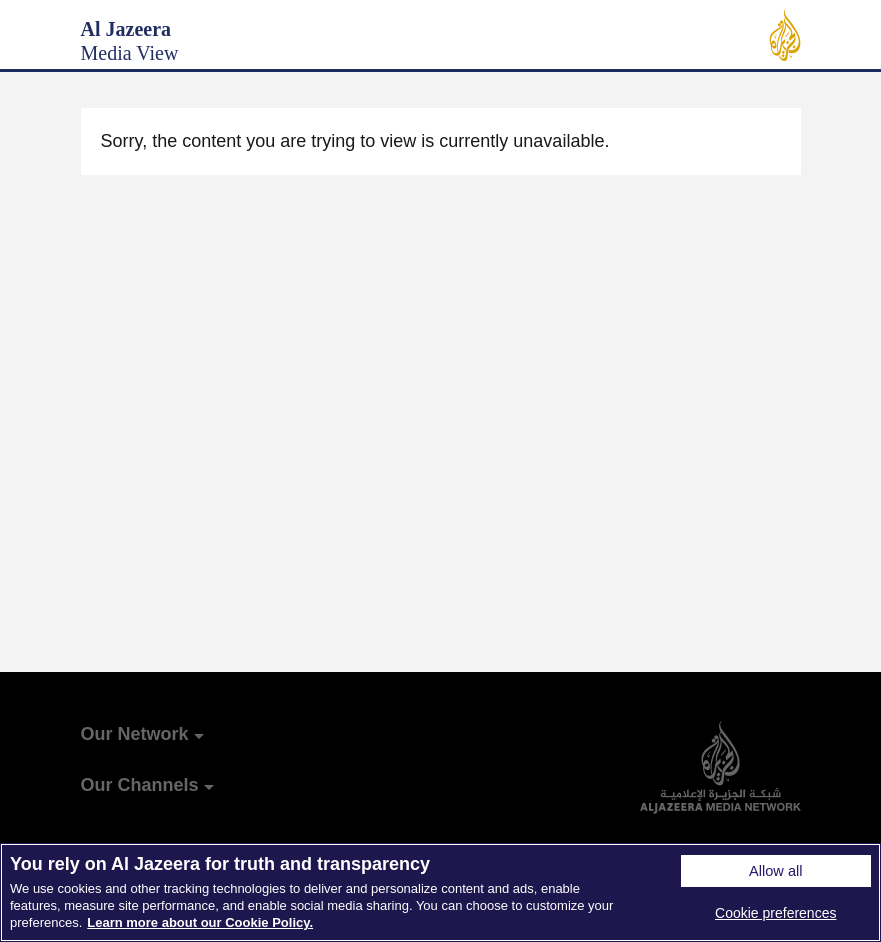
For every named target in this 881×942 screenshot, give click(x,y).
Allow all (775, 871)
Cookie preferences (775, 913)
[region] (440, 892)
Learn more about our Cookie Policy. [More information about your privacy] (200, 922)
